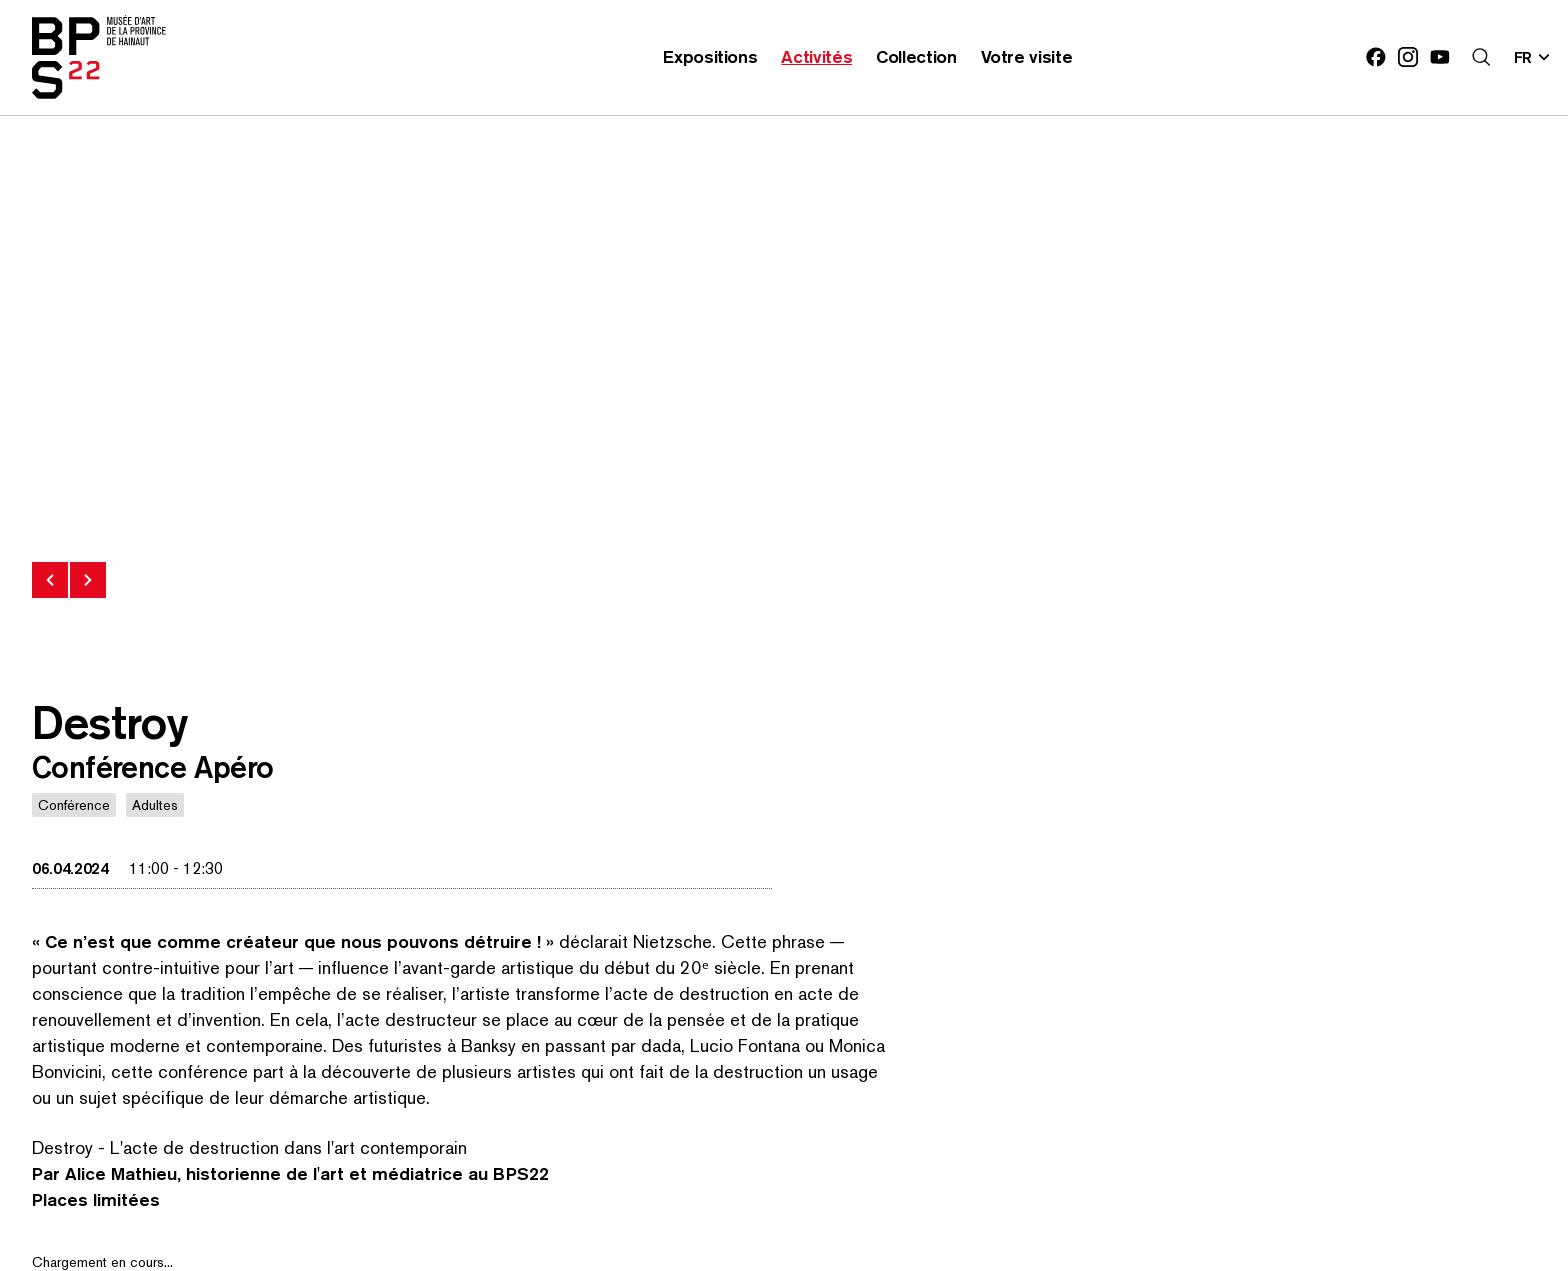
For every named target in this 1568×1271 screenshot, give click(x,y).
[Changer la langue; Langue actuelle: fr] (1533, 57)
